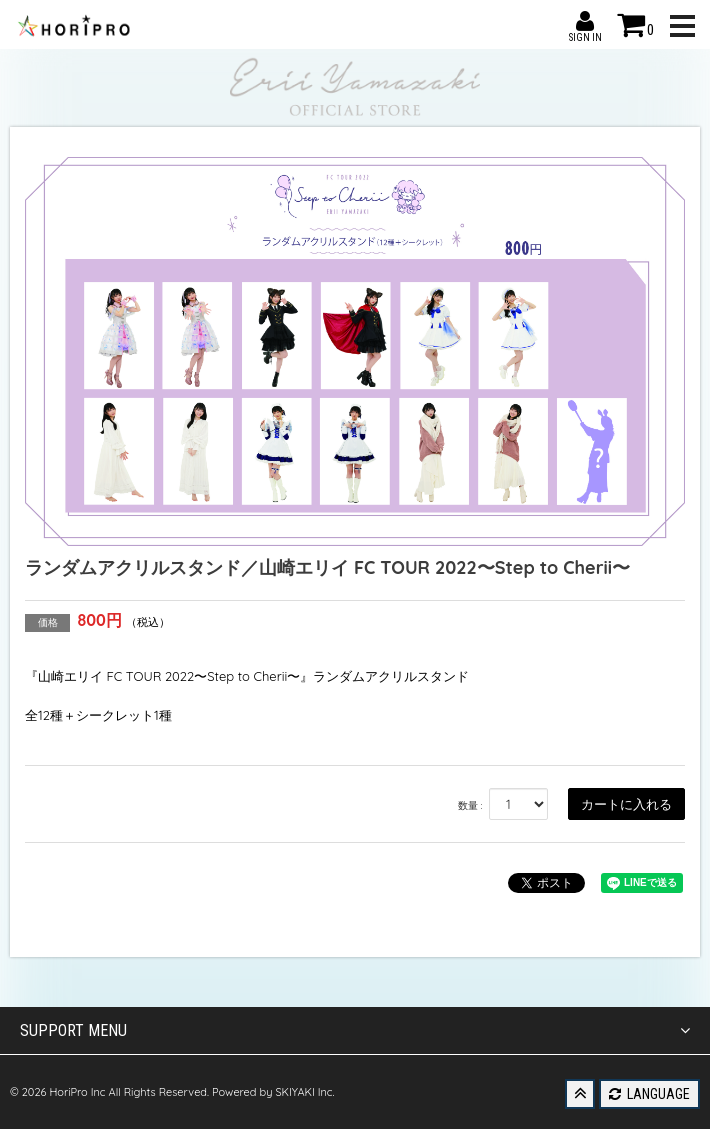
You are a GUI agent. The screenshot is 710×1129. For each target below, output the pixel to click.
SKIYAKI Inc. (304, 1092)
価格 (48, 622)
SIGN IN (585, 21)
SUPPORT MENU (355, 1031)
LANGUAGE (649, 1094)
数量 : (470, 805)
